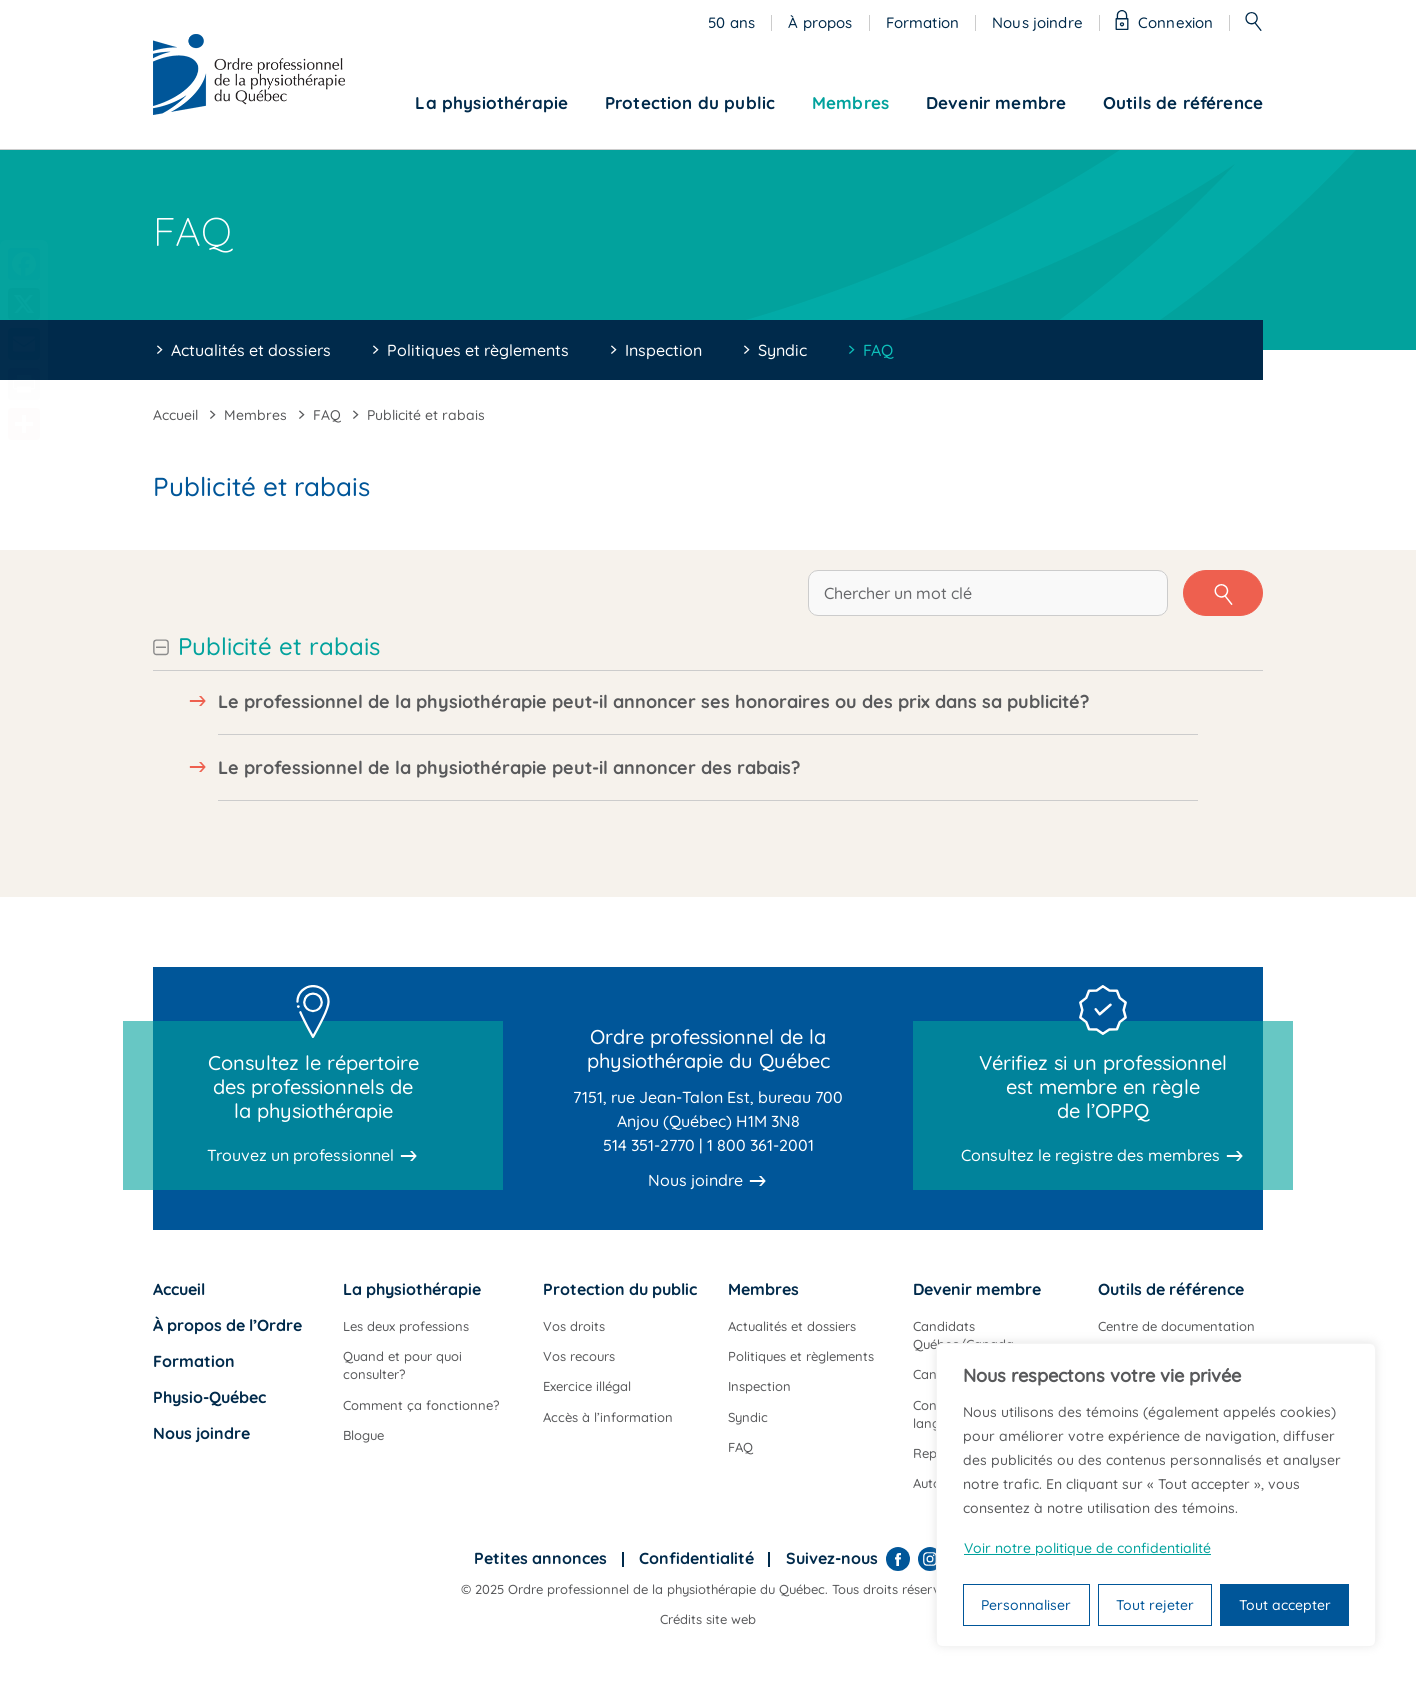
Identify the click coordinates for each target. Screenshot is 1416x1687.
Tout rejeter (1155, 1605)
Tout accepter (1285, 1605)
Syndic (782, 350)
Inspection (663, 350)
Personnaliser (1026, 1605)
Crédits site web (708, 1619)
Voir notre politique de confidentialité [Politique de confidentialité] (1087, 1548)
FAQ (878, 350)
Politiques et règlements (478, 350)
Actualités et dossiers (251, 350)
